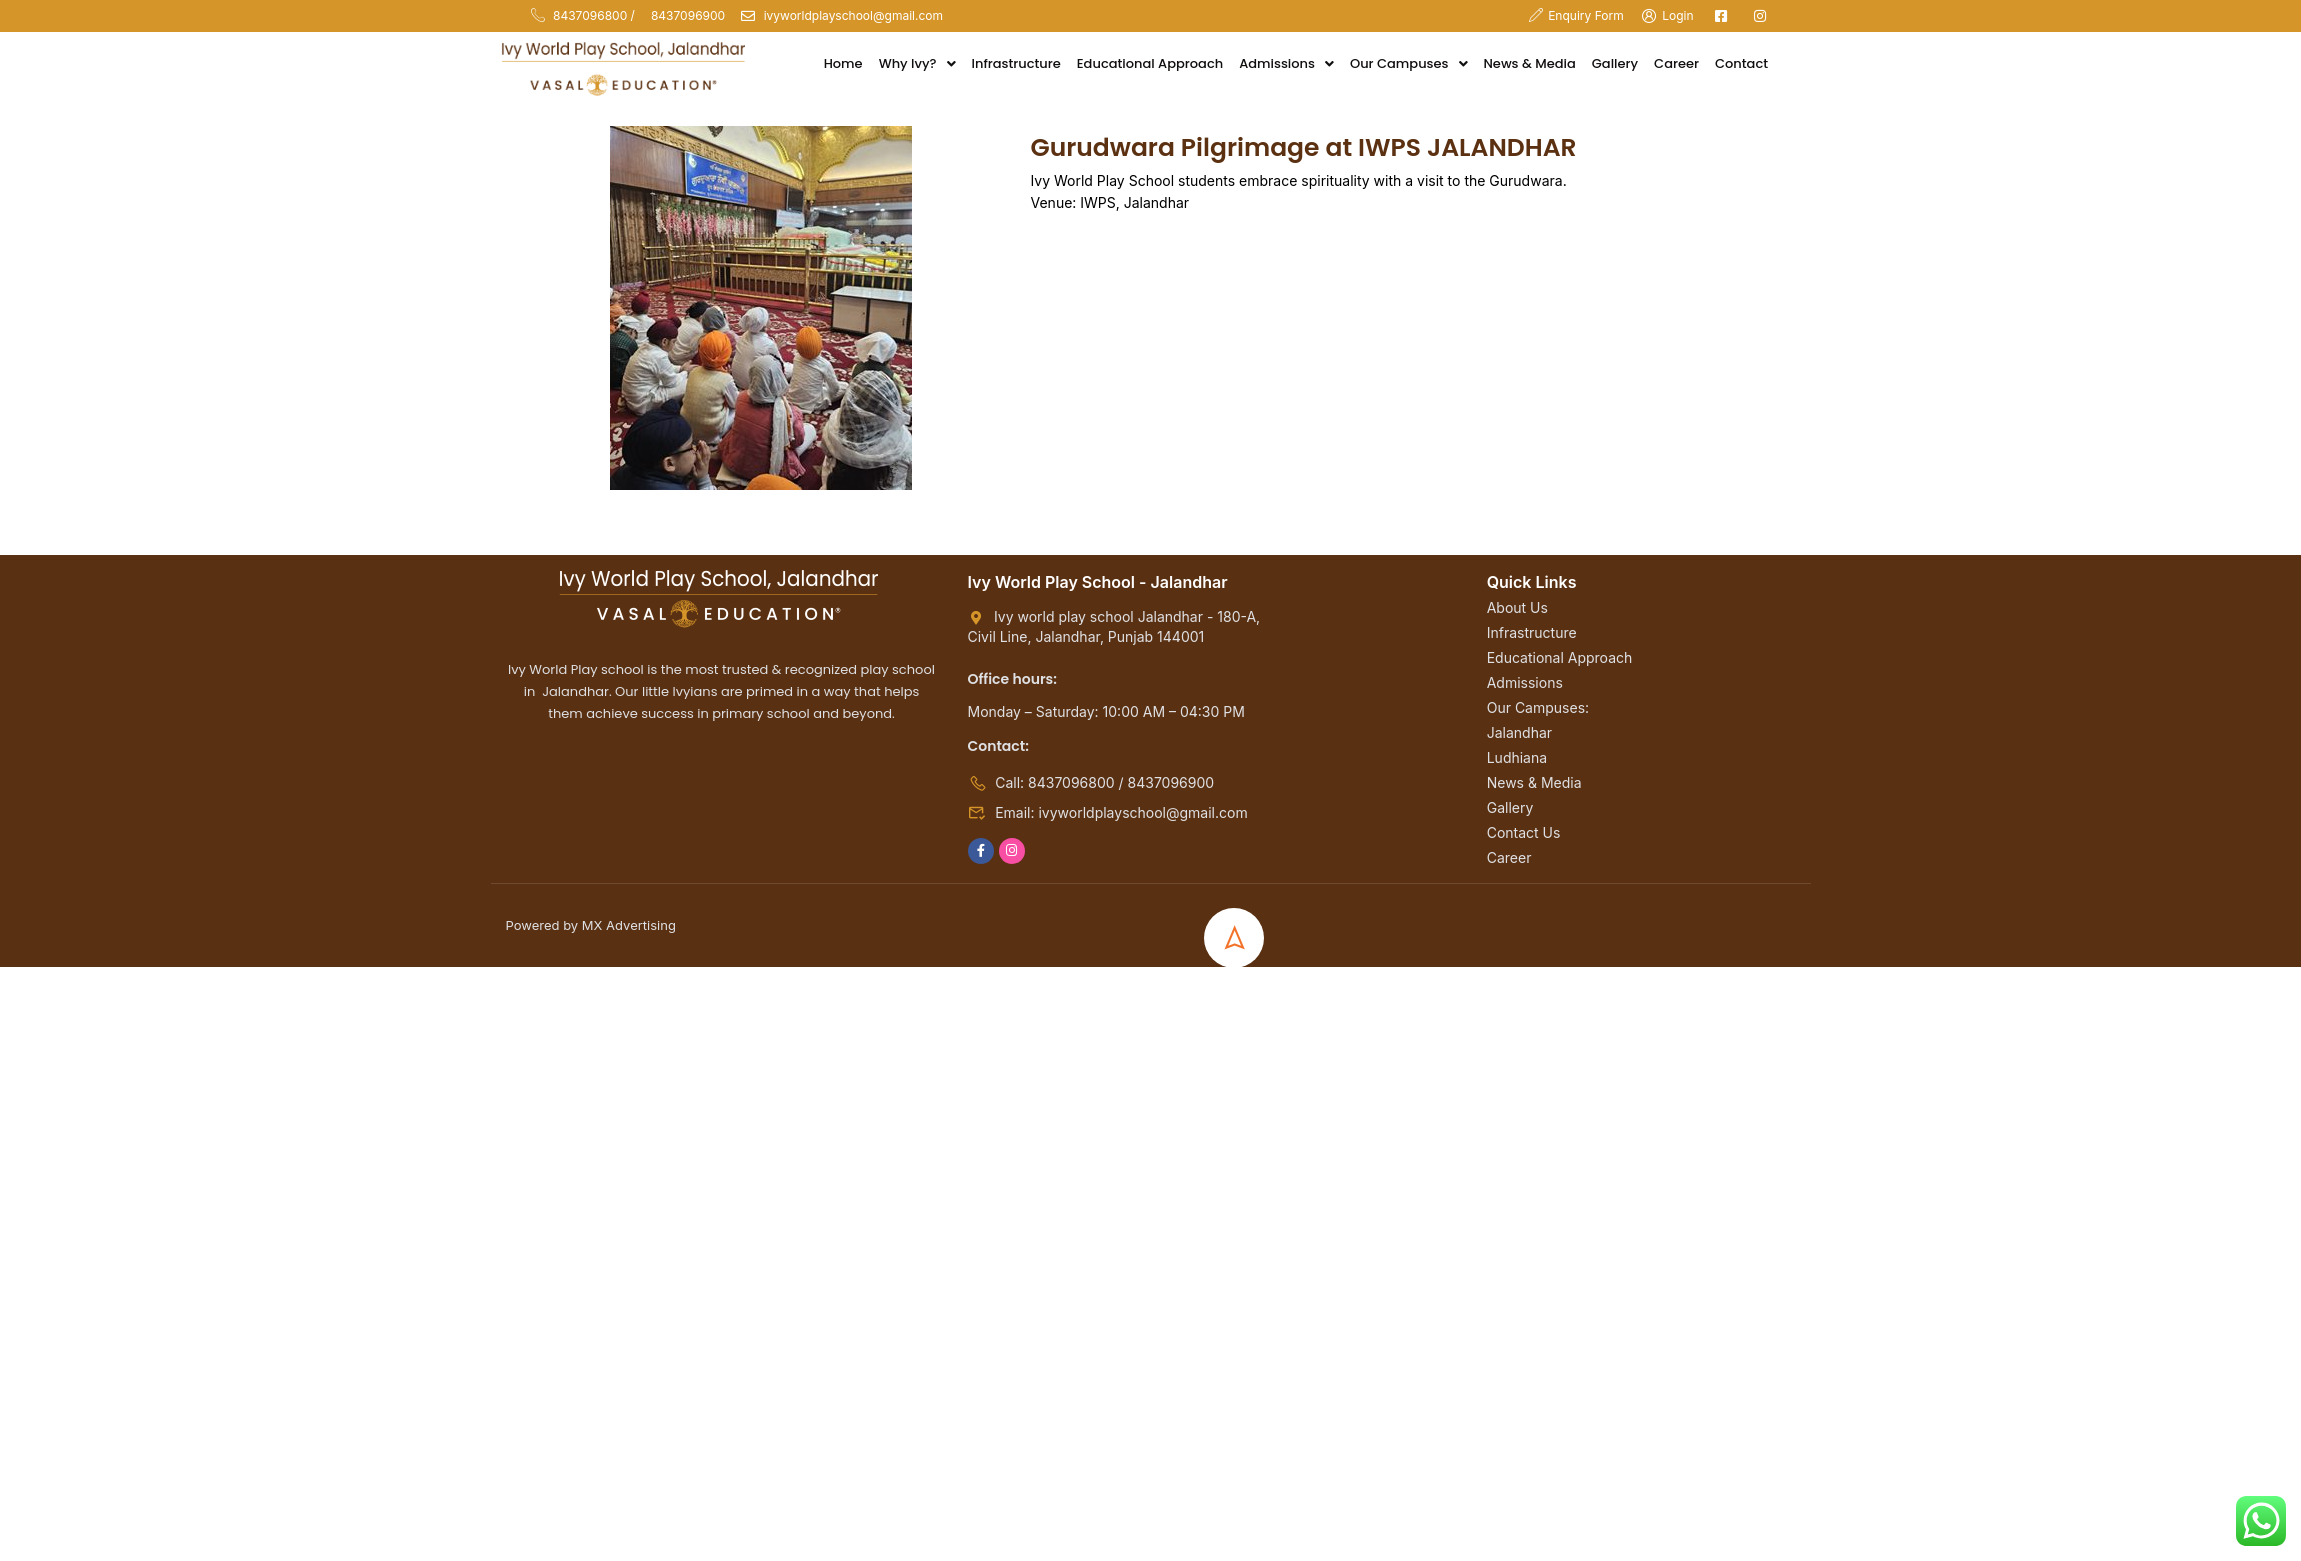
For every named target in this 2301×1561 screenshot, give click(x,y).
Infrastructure (1016, 63)
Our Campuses (1409, 63)
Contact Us (1524, 832)
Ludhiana (1517, 757)
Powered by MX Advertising (591, 925)
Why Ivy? (917, 63)
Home (843, 63)
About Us (1517, 607)
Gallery (1615, 63)
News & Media (1530, 63)
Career (1676, 63)
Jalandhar (1519, 732)
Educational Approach (1150, 63)
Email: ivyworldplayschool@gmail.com (1108, 812)
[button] (917, 64)
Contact (1741, 63)
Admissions (1286, 63)
